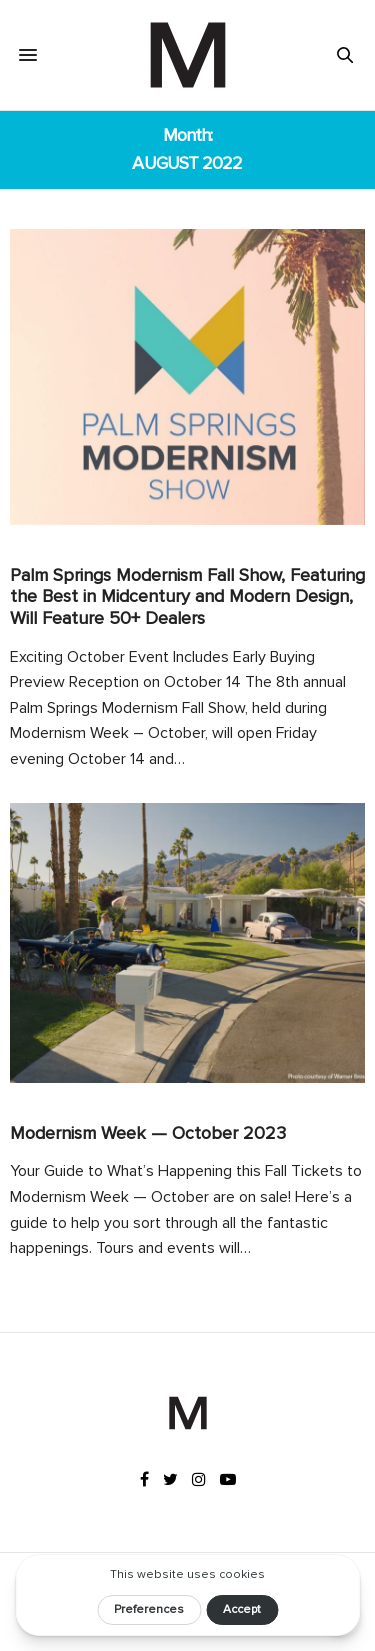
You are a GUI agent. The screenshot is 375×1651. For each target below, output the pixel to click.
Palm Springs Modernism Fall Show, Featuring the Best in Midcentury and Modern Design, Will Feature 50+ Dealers (187, 596)
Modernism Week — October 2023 (148, 1133)
